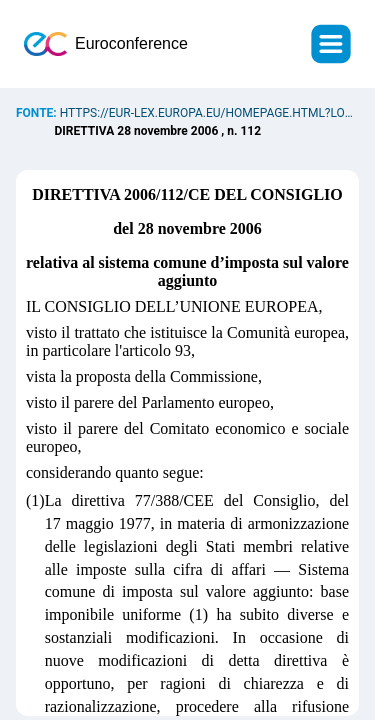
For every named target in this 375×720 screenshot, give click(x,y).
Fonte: (38, 113)
